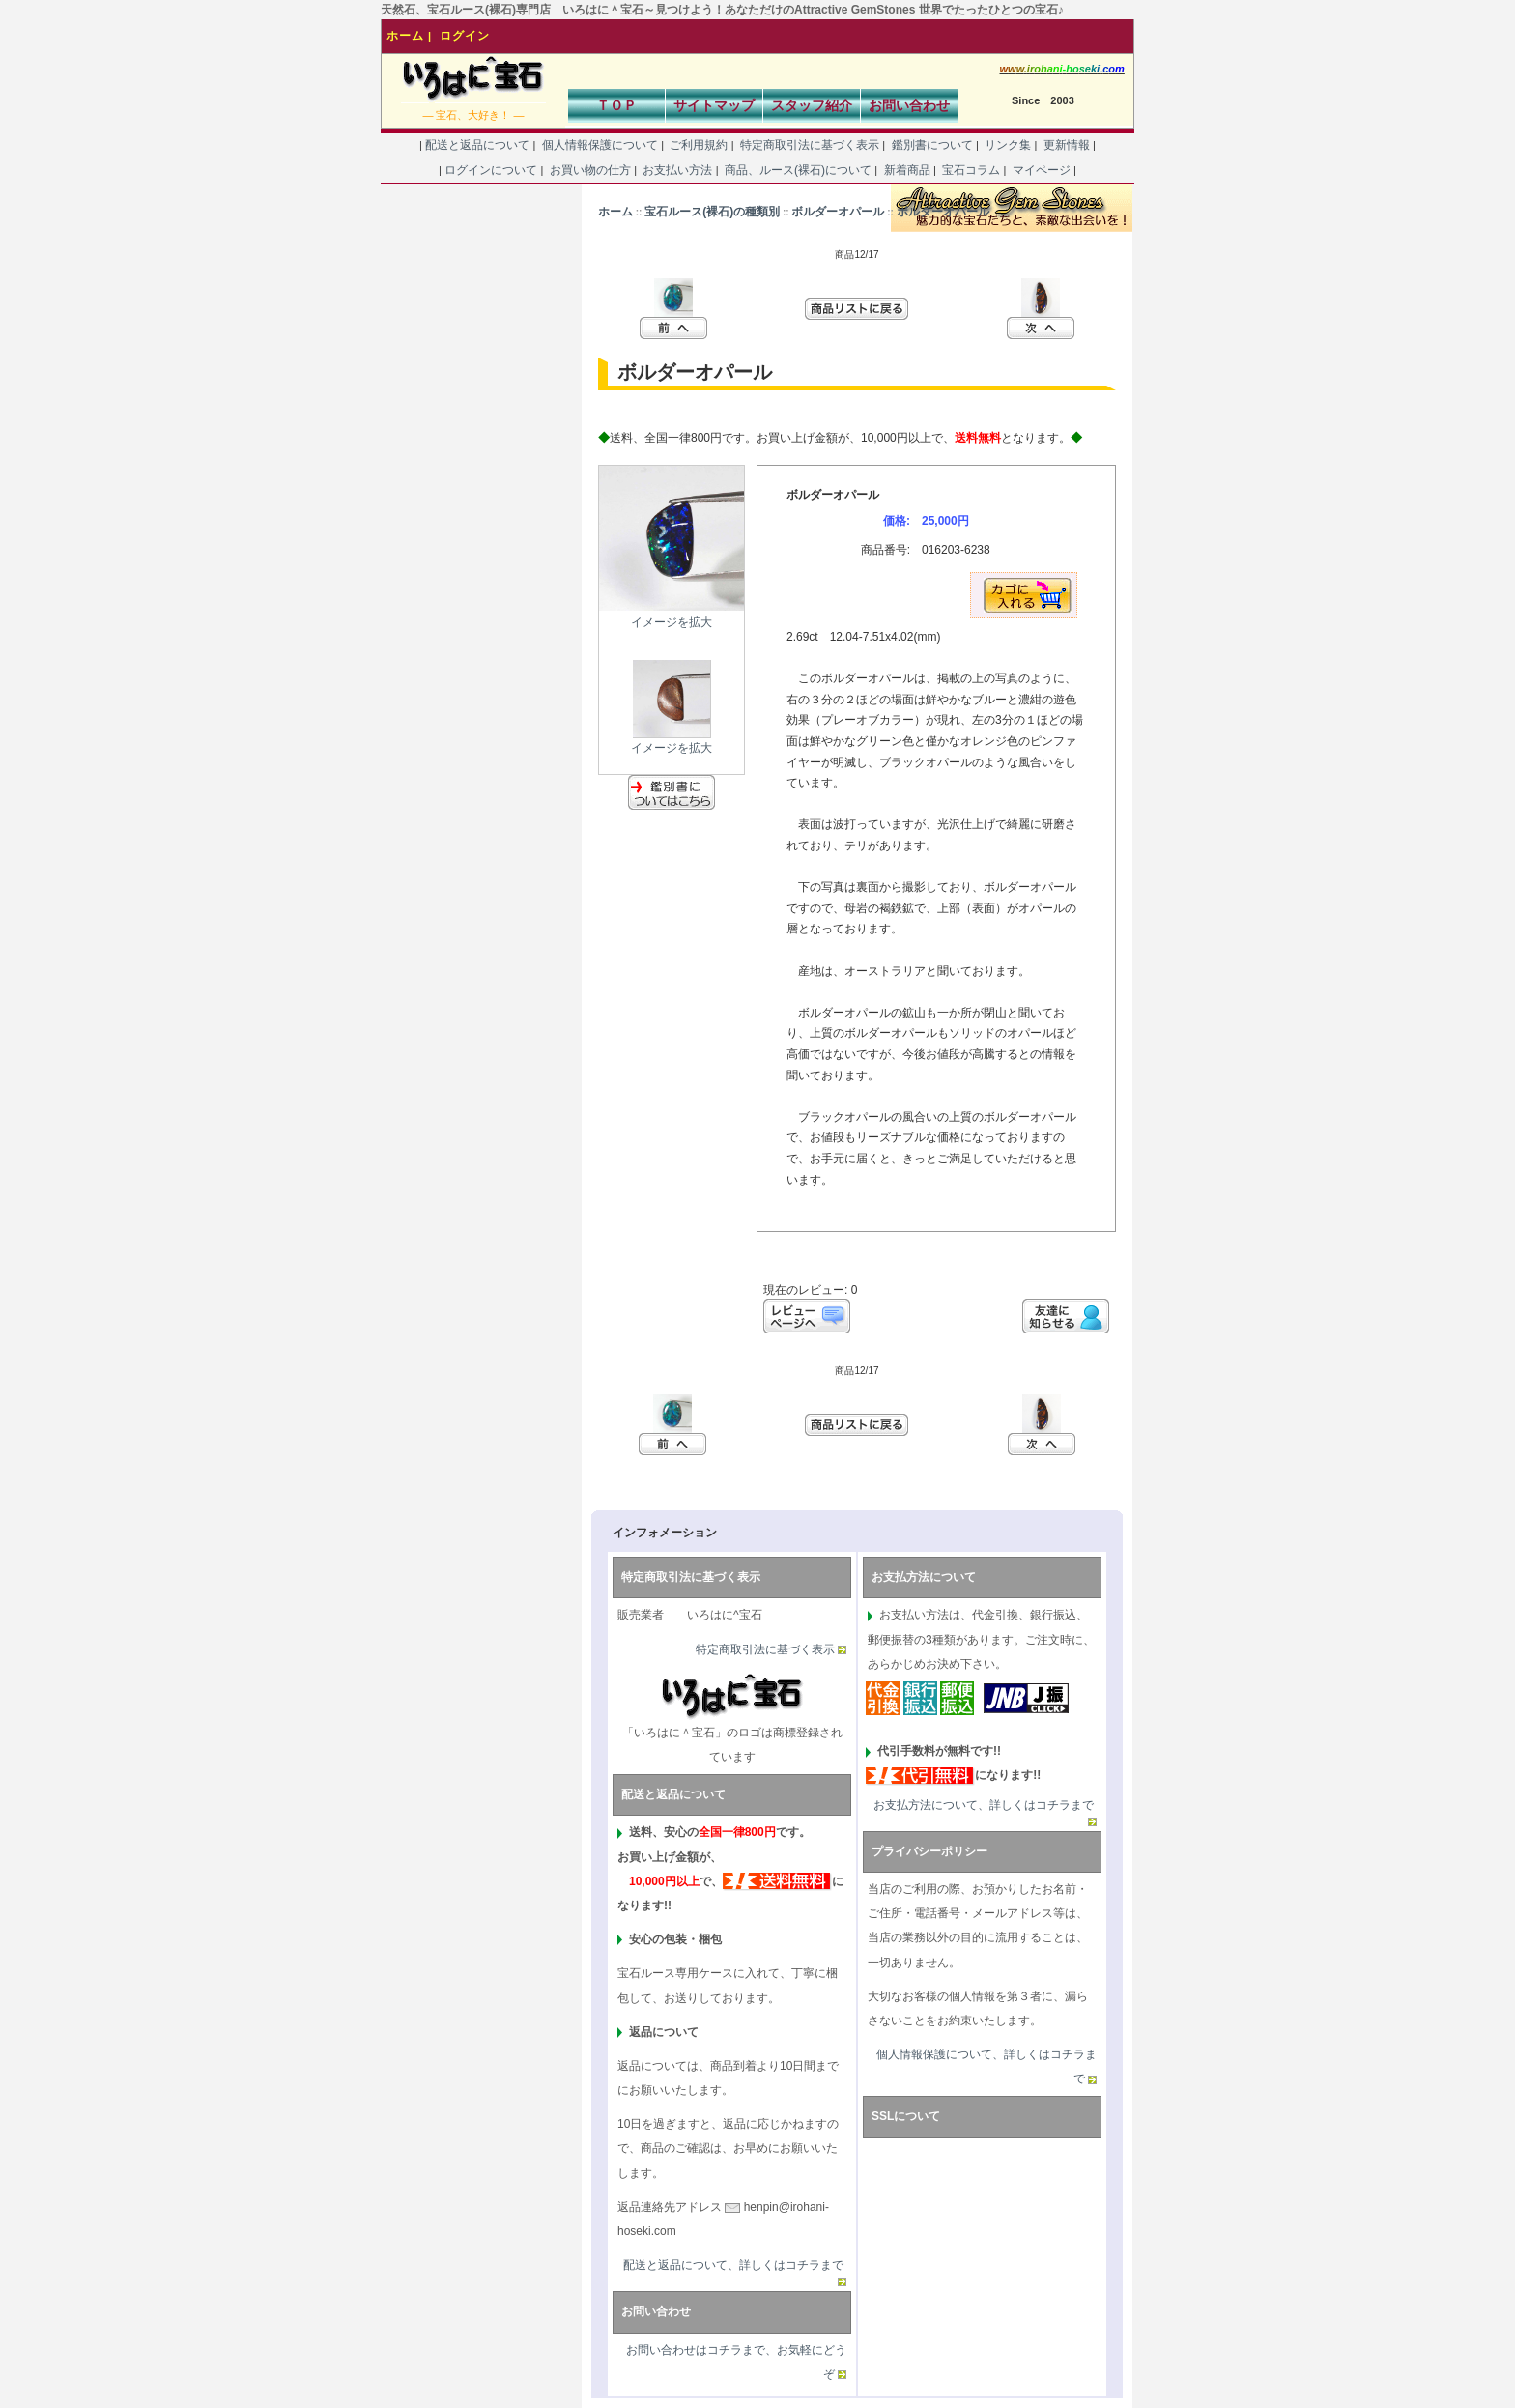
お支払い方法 (678, 170)
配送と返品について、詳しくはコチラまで (733, 2265)
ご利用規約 (699, 145)
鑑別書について (932, 145)
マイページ (1041, 170)
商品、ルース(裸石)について (798, 170)
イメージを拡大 (671, 741)
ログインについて (491, 170)
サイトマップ (714, 105)
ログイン (465, 36)
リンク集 (1008, 145)
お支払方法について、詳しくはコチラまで (983, 1805)
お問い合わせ (909, 105)
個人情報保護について (599, 145)
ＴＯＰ (616, 105)
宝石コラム (971, 170)
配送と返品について (477, 145)
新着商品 (906, 170)
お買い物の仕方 (590, 170)
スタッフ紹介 (811, 105)
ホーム (405, 36)
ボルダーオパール (837, 211)
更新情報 (1066, 145)
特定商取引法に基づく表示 (810, 145)
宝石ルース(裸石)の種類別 (712, 211)
